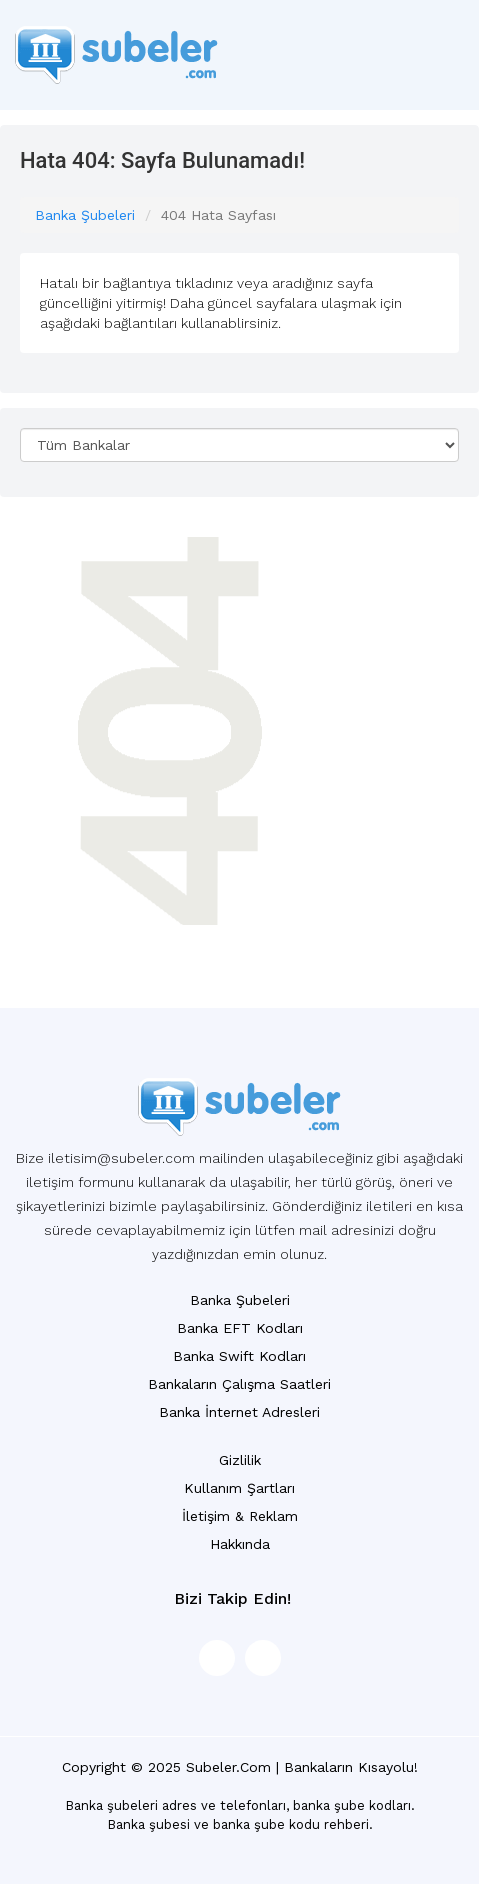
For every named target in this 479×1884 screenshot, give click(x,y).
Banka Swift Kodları (239, 1356)
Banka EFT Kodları (240, 1328)
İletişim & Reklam (240, 1516)
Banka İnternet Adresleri (239, 1412)
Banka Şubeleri (85, 215)
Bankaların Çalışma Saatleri (239, 1384)
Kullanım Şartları (239, 1488)
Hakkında (240, 1544)
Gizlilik (240, 1460)
